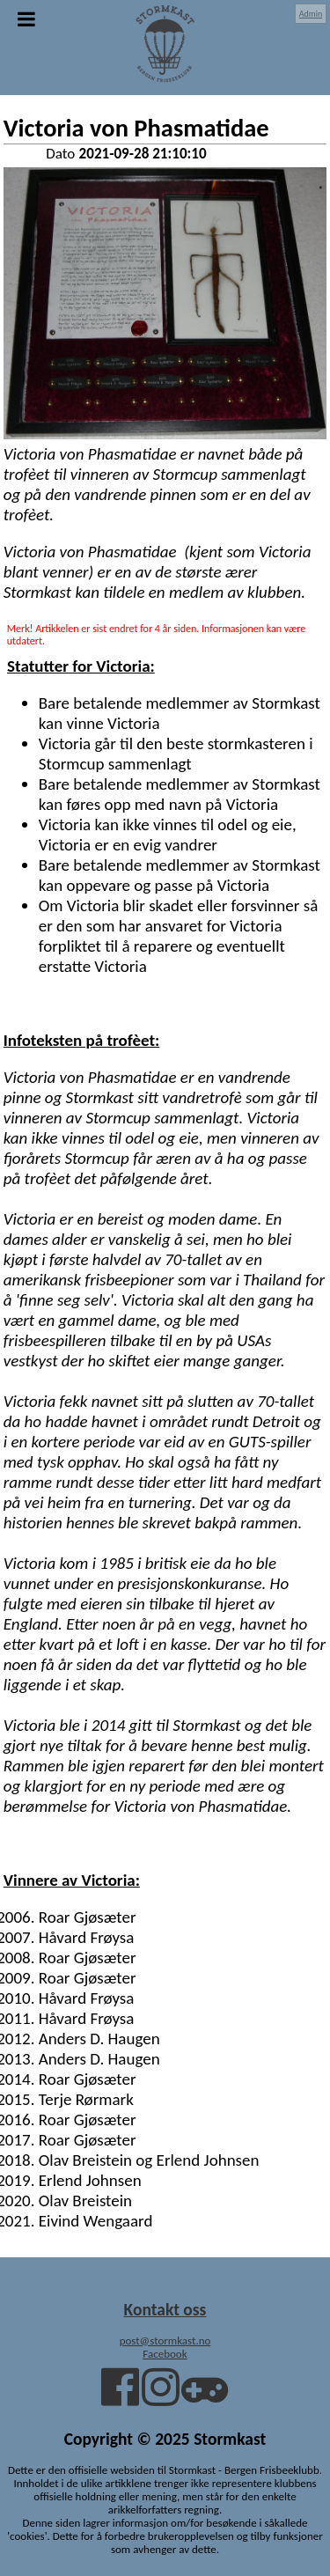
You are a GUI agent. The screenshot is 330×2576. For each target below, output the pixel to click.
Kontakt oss (165, 2309)
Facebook (165, 2353)
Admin (311, 13)
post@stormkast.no (165, 2340)
